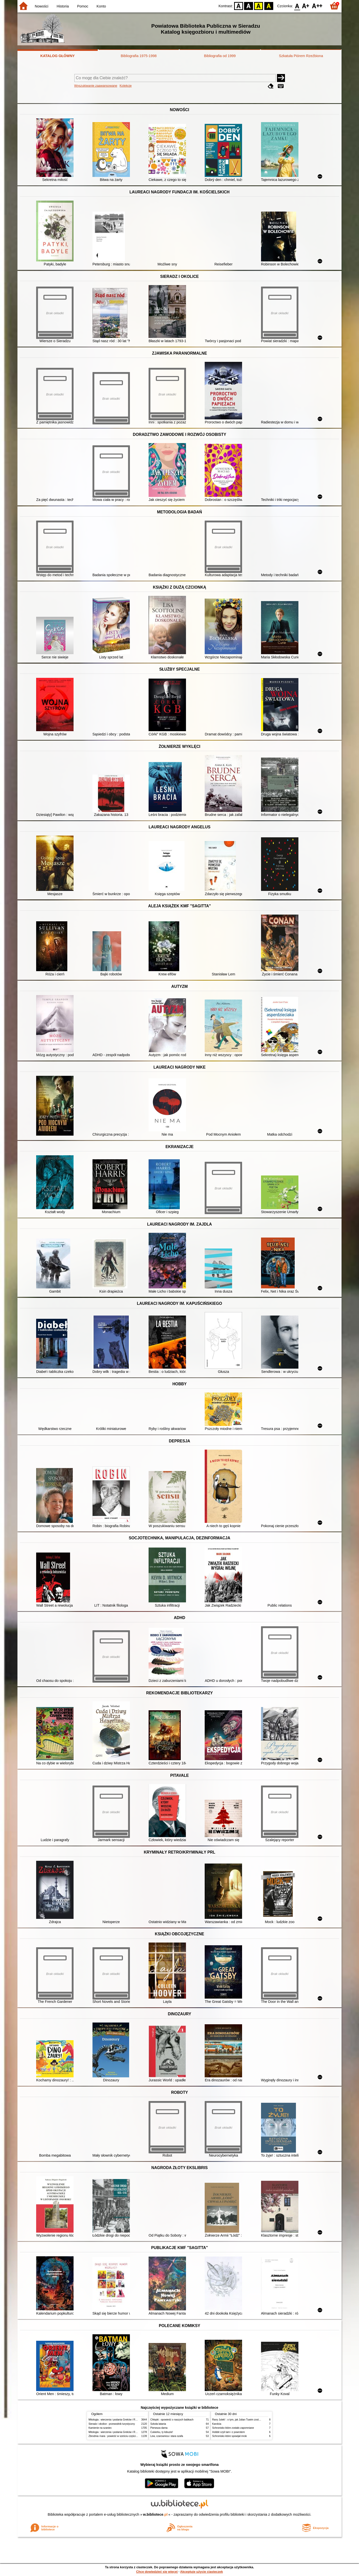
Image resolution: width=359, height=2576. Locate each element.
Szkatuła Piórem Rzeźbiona (301, 56)
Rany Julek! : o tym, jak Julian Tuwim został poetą (240, 2419)
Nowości (41, 6)
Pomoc (82, 6)
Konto (101, 6)
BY (268, 5)
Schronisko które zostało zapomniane (233, 2427)
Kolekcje (126, 85)
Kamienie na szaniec (100, 2427)
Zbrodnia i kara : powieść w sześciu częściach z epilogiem (121, 2436)
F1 (305, 5)
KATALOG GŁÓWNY (57, 56)
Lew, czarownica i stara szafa (166, 2436)
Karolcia (216, 2423)
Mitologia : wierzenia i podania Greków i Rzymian (116, 2419)
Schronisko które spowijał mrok (229, 2436)
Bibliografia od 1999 (220, 56)
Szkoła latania (158, 2423)
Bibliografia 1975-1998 (139, 56)
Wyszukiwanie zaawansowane (95, 85)
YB (258, 5)
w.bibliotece (155, 2514)
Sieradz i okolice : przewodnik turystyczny (112, 2423)
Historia (63, 6)
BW (248, 5)
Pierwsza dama (159, 2427)
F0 (297, 5)
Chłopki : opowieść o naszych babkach (171, 2419)
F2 (317, 5)
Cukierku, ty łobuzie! (161, 2432)
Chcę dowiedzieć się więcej (157, 2572)
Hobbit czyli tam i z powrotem (228, 2432)
